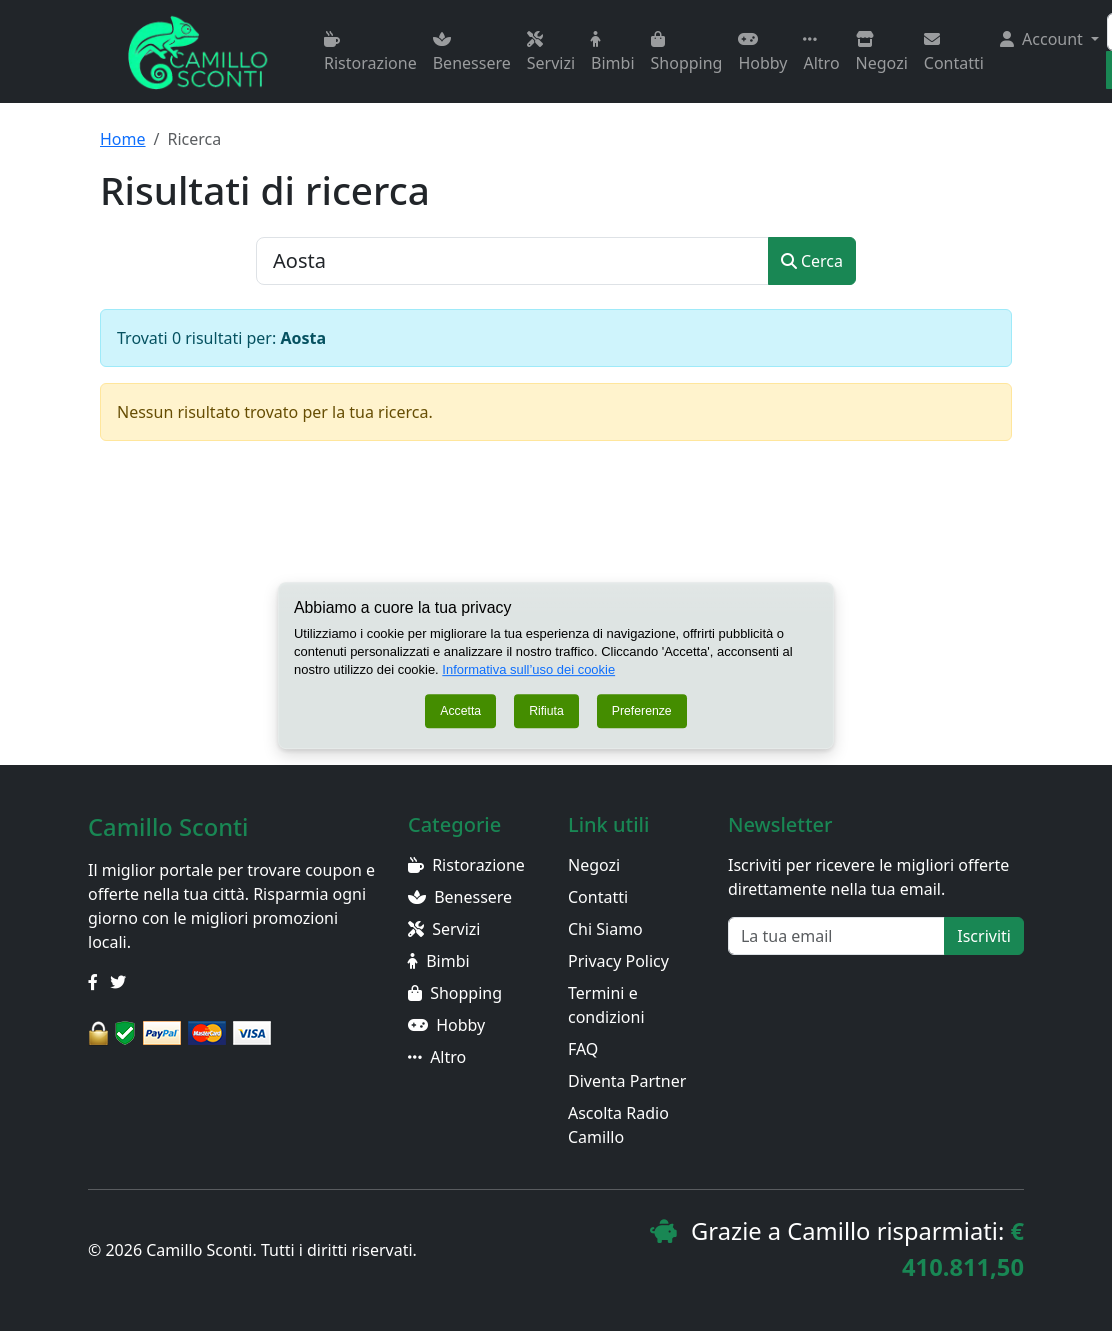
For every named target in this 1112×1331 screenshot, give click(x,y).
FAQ (583, 1049)
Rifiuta (546, 711)
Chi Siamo (605, 929)
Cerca (812, 261)
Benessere (472, 52)
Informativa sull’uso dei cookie (528, 669)
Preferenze (642, 711)
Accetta (460, 711)
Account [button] (1043, 39)
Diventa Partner (627, 1081)
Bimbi (612, 52)
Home (123, 139)
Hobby (762, 52)
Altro (821, 52)
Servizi (551, 52)
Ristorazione (370, 52)
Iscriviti (984, 936)
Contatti (954, 52)
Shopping (687, 52)
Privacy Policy (618, 961)
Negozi (882, 52)
